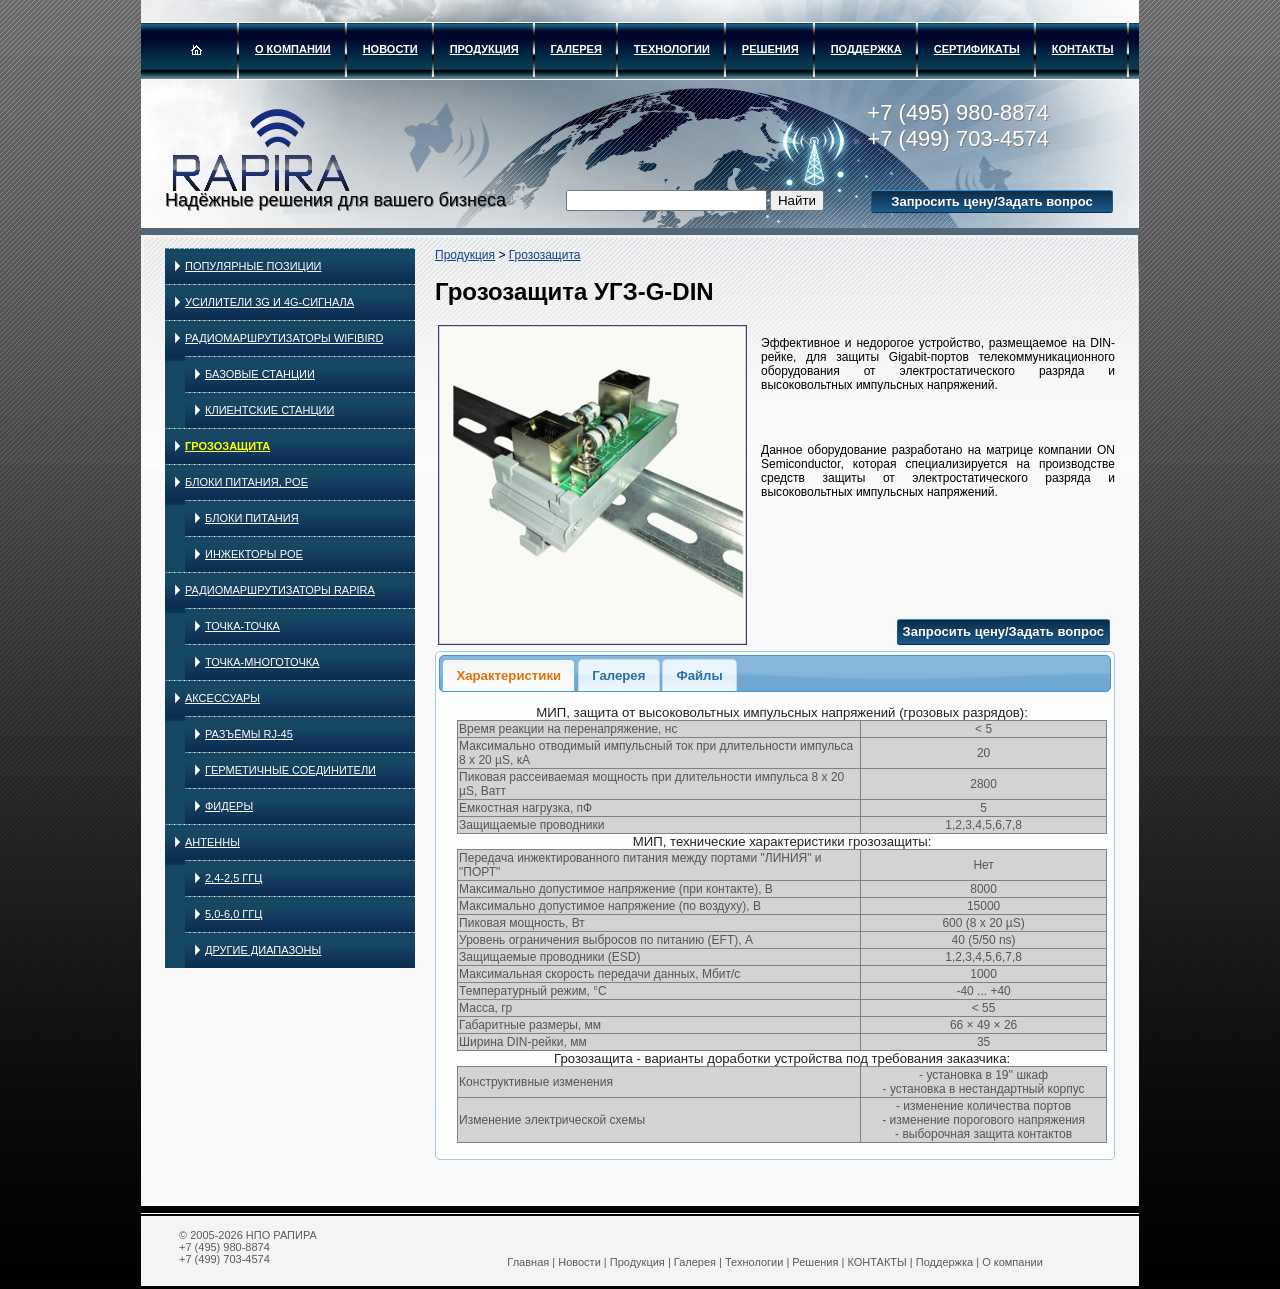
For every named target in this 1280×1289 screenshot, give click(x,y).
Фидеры (229, 806)
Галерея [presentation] (618, 675)
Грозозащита (227, 446)
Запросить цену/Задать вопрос (991, 201)
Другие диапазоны (263, 950)
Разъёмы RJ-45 (249, 734)
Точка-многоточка (262, 662)
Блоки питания (252, 518)
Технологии (672, 49)
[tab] (508, 674)
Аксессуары (222, 698)
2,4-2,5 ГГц (233, 878)
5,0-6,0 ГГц (233, 914)
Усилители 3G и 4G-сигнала (269, 302)
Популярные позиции (253, 266)
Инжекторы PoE (254, 554)
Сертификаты (977, 49)
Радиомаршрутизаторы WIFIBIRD (284, 338)
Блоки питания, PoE (246, 482)
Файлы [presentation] (699, 675)
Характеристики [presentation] (508, 675)
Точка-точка (242, 626)
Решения (770, 49)
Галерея (576, 49)
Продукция (484, 49)
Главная (528, 1262)
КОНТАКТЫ (1083, 49)
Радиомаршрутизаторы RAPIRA (280, 590)
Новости (390, 49)
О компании (293, 49)
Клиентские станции (269, 410)
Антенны (212, 842)
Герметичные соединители (290, 770)
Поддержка (866, 49)
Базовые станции (260, 374)
